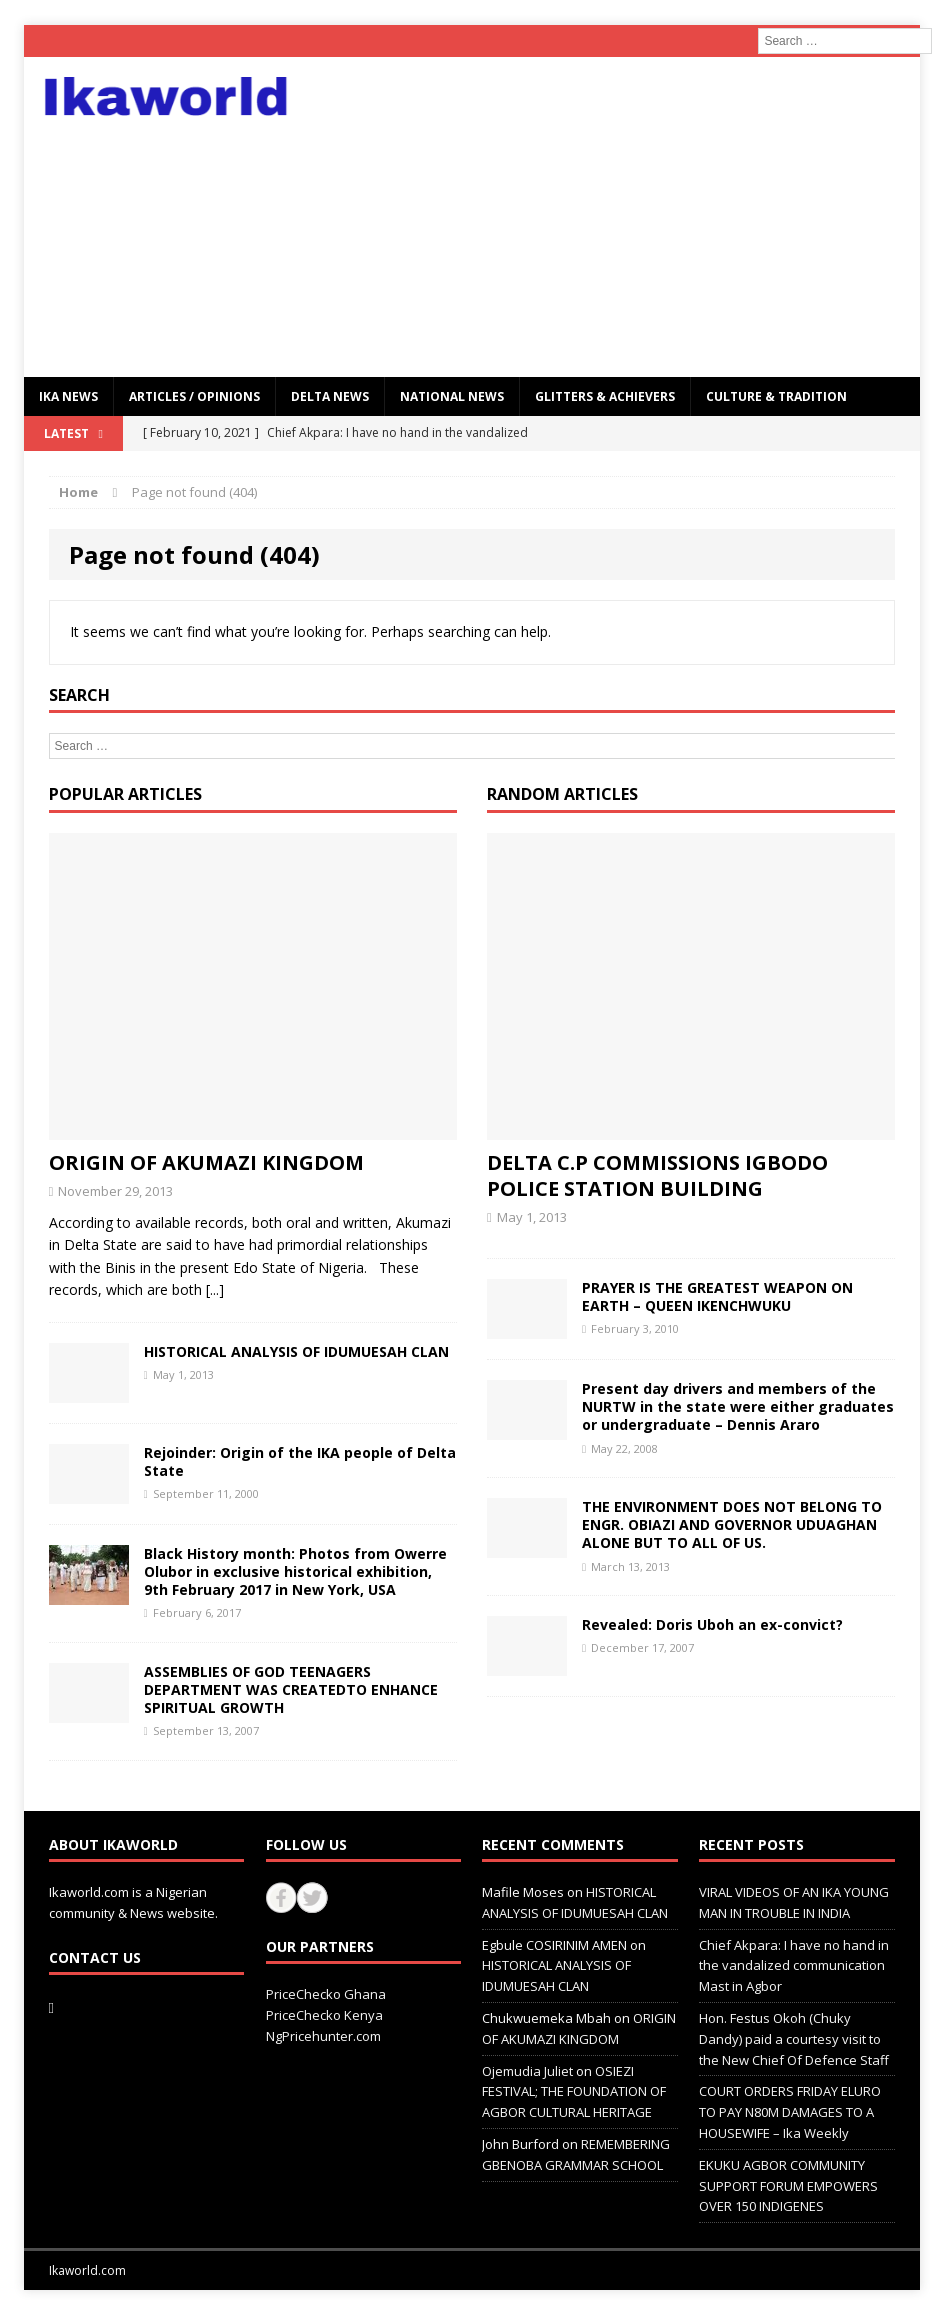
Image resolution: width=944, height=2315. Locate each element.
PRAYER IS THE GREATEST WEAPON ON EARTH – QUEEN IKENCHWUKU (717, 1296)
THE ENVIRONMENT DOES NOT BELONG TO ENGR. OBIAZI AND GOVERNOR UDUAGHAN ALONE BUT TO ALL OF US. (732, 1524)
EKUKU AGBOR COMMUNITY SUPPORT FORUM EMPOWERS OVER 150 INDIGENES (788, 2186)
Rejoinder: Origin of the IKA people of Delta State (300, 1461)
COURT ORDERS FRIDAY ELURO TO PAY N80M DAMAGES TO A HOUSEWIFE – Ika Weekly (790, 2112)
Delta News (330, 396)
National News (452, 396)
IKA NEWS (68, 396)
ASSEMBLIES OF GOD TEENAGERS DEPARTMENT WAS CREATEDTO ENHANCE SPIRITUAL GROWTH (291, 1689)
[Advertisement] (615, 217)
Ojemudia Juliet (527, 2071)
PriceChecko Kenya (324, 2015)
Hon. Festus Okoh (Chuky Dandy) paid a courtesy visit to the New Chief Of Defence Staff (794, 2039)
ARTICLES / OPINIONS (194, 396)
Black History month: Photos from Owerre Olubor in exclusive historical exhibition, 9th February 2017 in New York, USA (295, 1571)
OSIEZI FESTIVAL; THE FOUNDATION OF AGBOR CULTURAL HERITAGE (574, 2092)
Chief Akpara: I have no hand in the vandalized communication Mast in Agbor (794, 1966)
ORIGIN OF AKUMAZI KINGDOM (206, 1162)
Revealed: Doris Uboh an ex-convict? (712, 1624)
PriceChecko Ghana (326, 1994)
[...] (215, 1289)
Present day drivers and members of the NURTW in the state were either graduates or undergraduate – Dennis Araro (738, 1406)
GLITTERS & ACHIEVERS (605, 396)
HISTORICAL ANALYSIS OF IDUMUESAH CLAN (296, 1351)
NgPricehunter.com (323, 2036)
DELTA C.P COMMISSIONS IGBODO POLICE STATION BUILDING (657, 1175)
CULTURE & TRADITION (776, 396)
